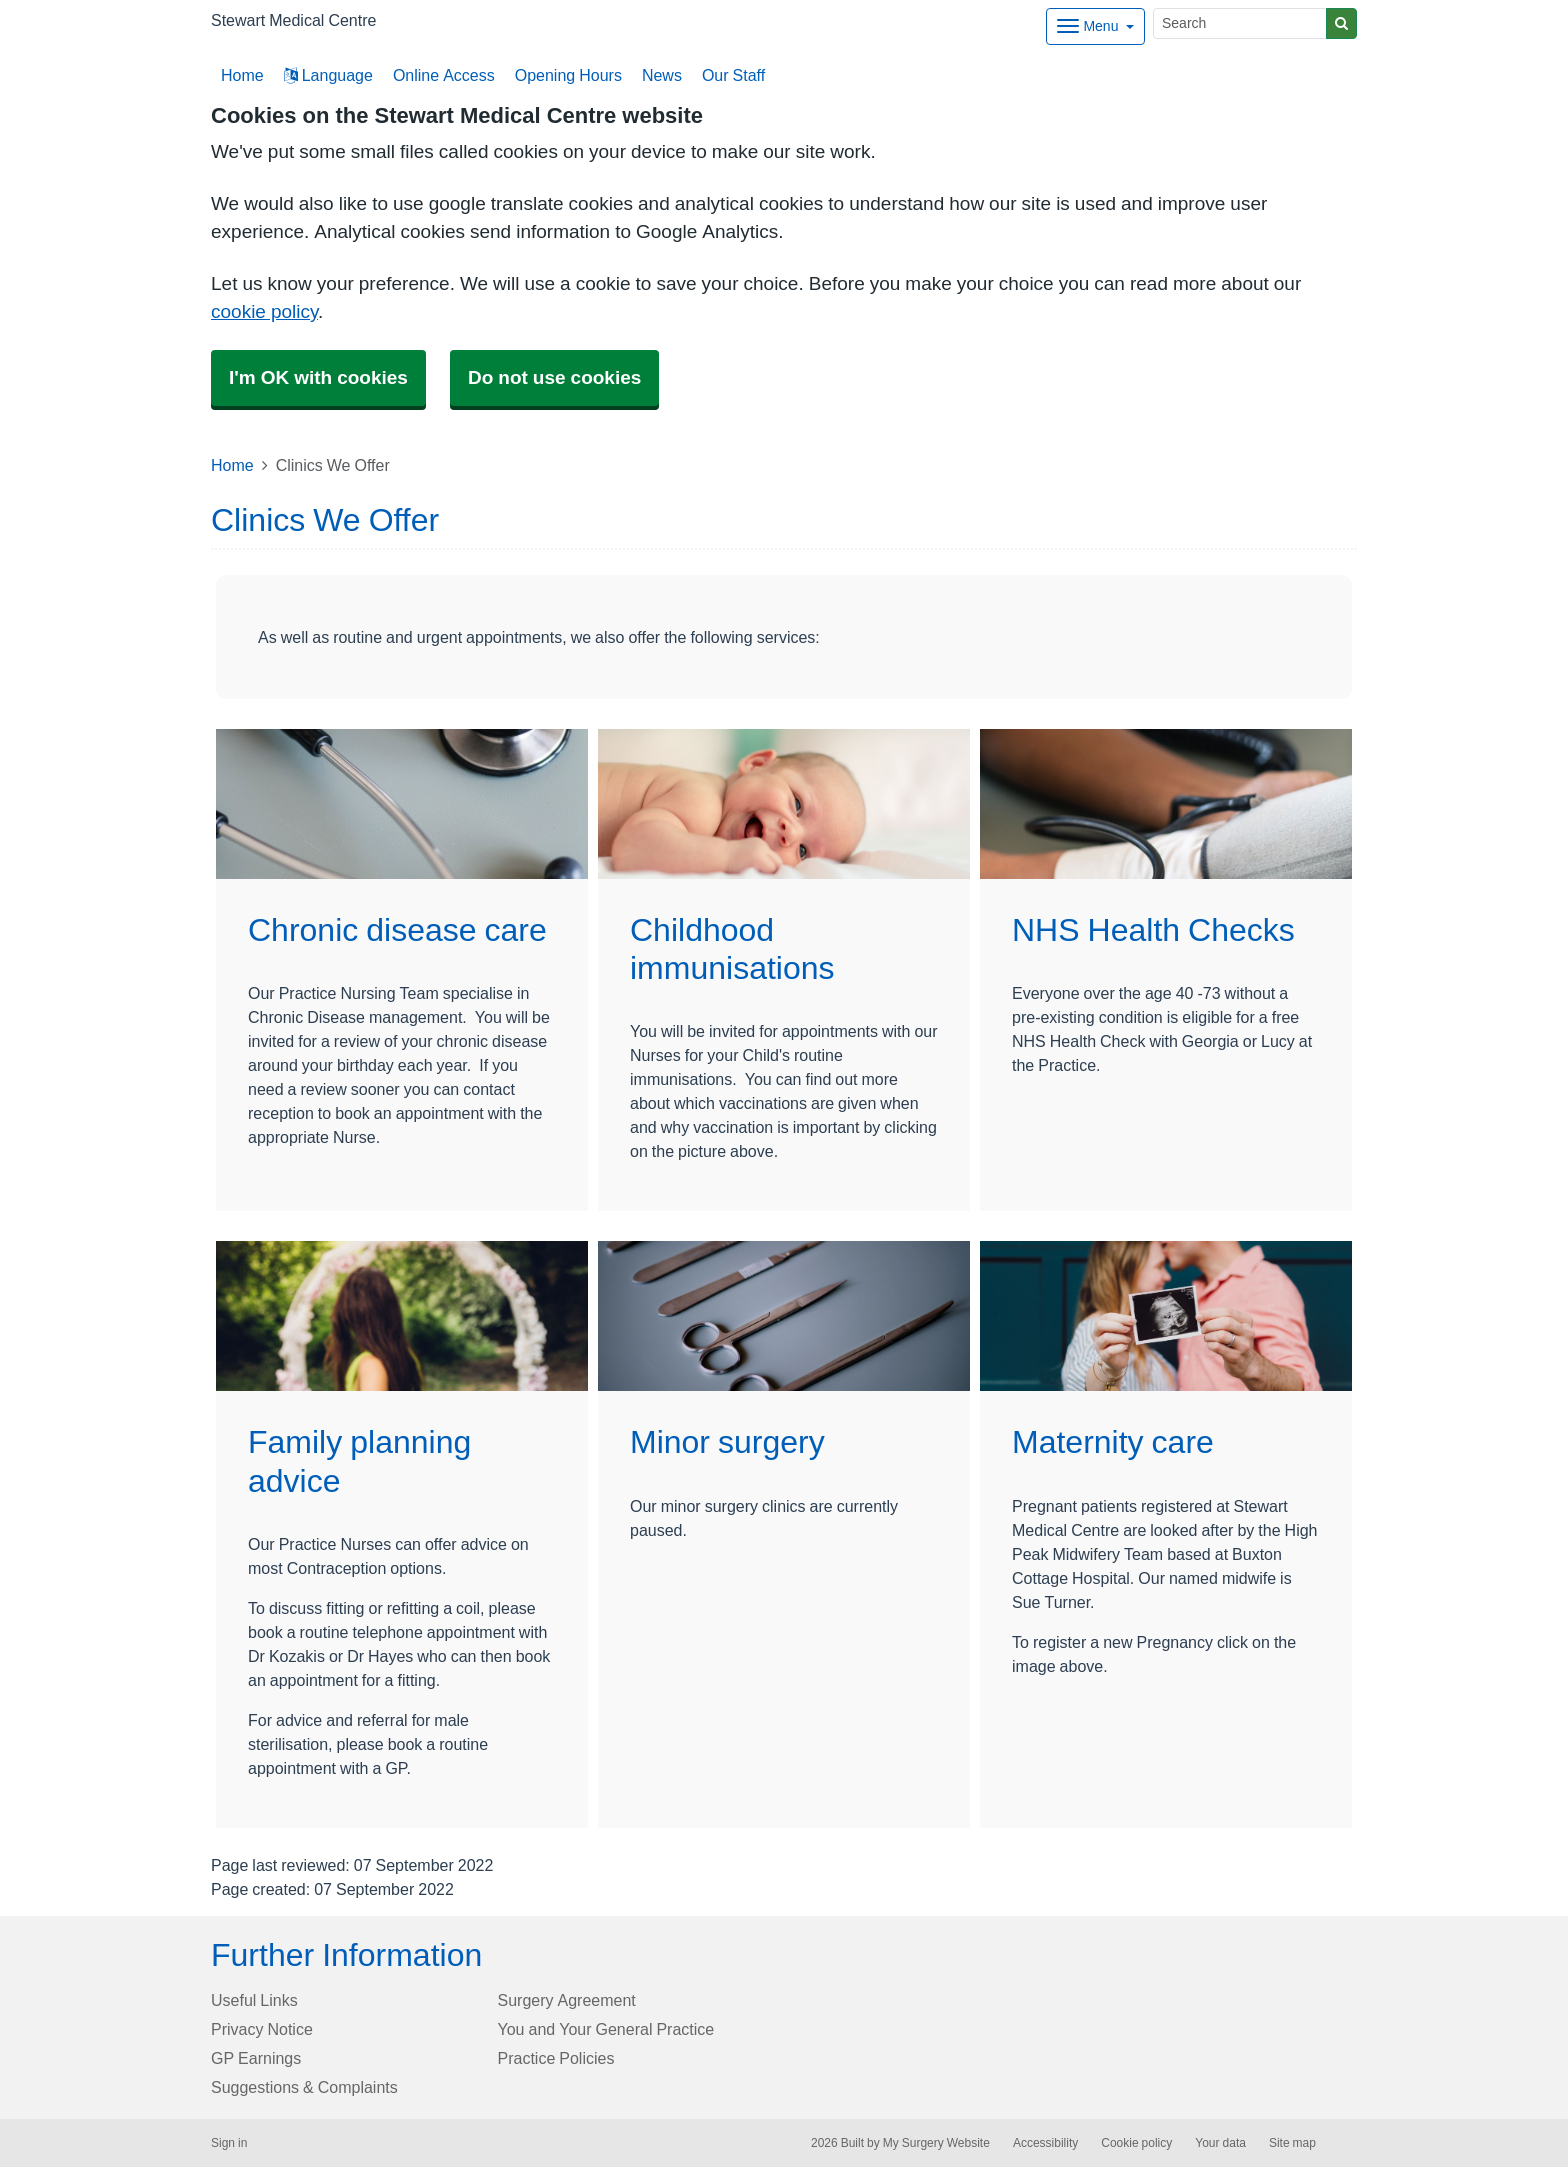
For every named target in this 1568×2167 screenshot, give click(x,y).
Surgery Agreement (567, 2000)
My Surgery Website (936, 2143)
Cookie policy (1136, 2143)
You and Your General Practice (606, 2029)
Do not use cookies (554, 377)
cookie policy (264, 311)
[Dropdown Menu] (1095, 26)
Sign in (229, 2143)
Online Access (444, 75)
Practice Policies (556, 2058)
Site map (1292, 2143)
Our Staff (733, 75)
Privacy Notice (262, 2029)
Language (328, 75)
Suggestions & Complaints (304, 2087)
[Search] (1240, 23)
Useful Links (254, 2000)
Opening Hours (568, 75)
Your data (1220, 2143)
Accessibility (1045, 2143)
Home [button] (242, 75)
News (662, 75)
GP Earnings (256, 2058)
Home (232, 465)
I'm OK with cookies (318, 377)
